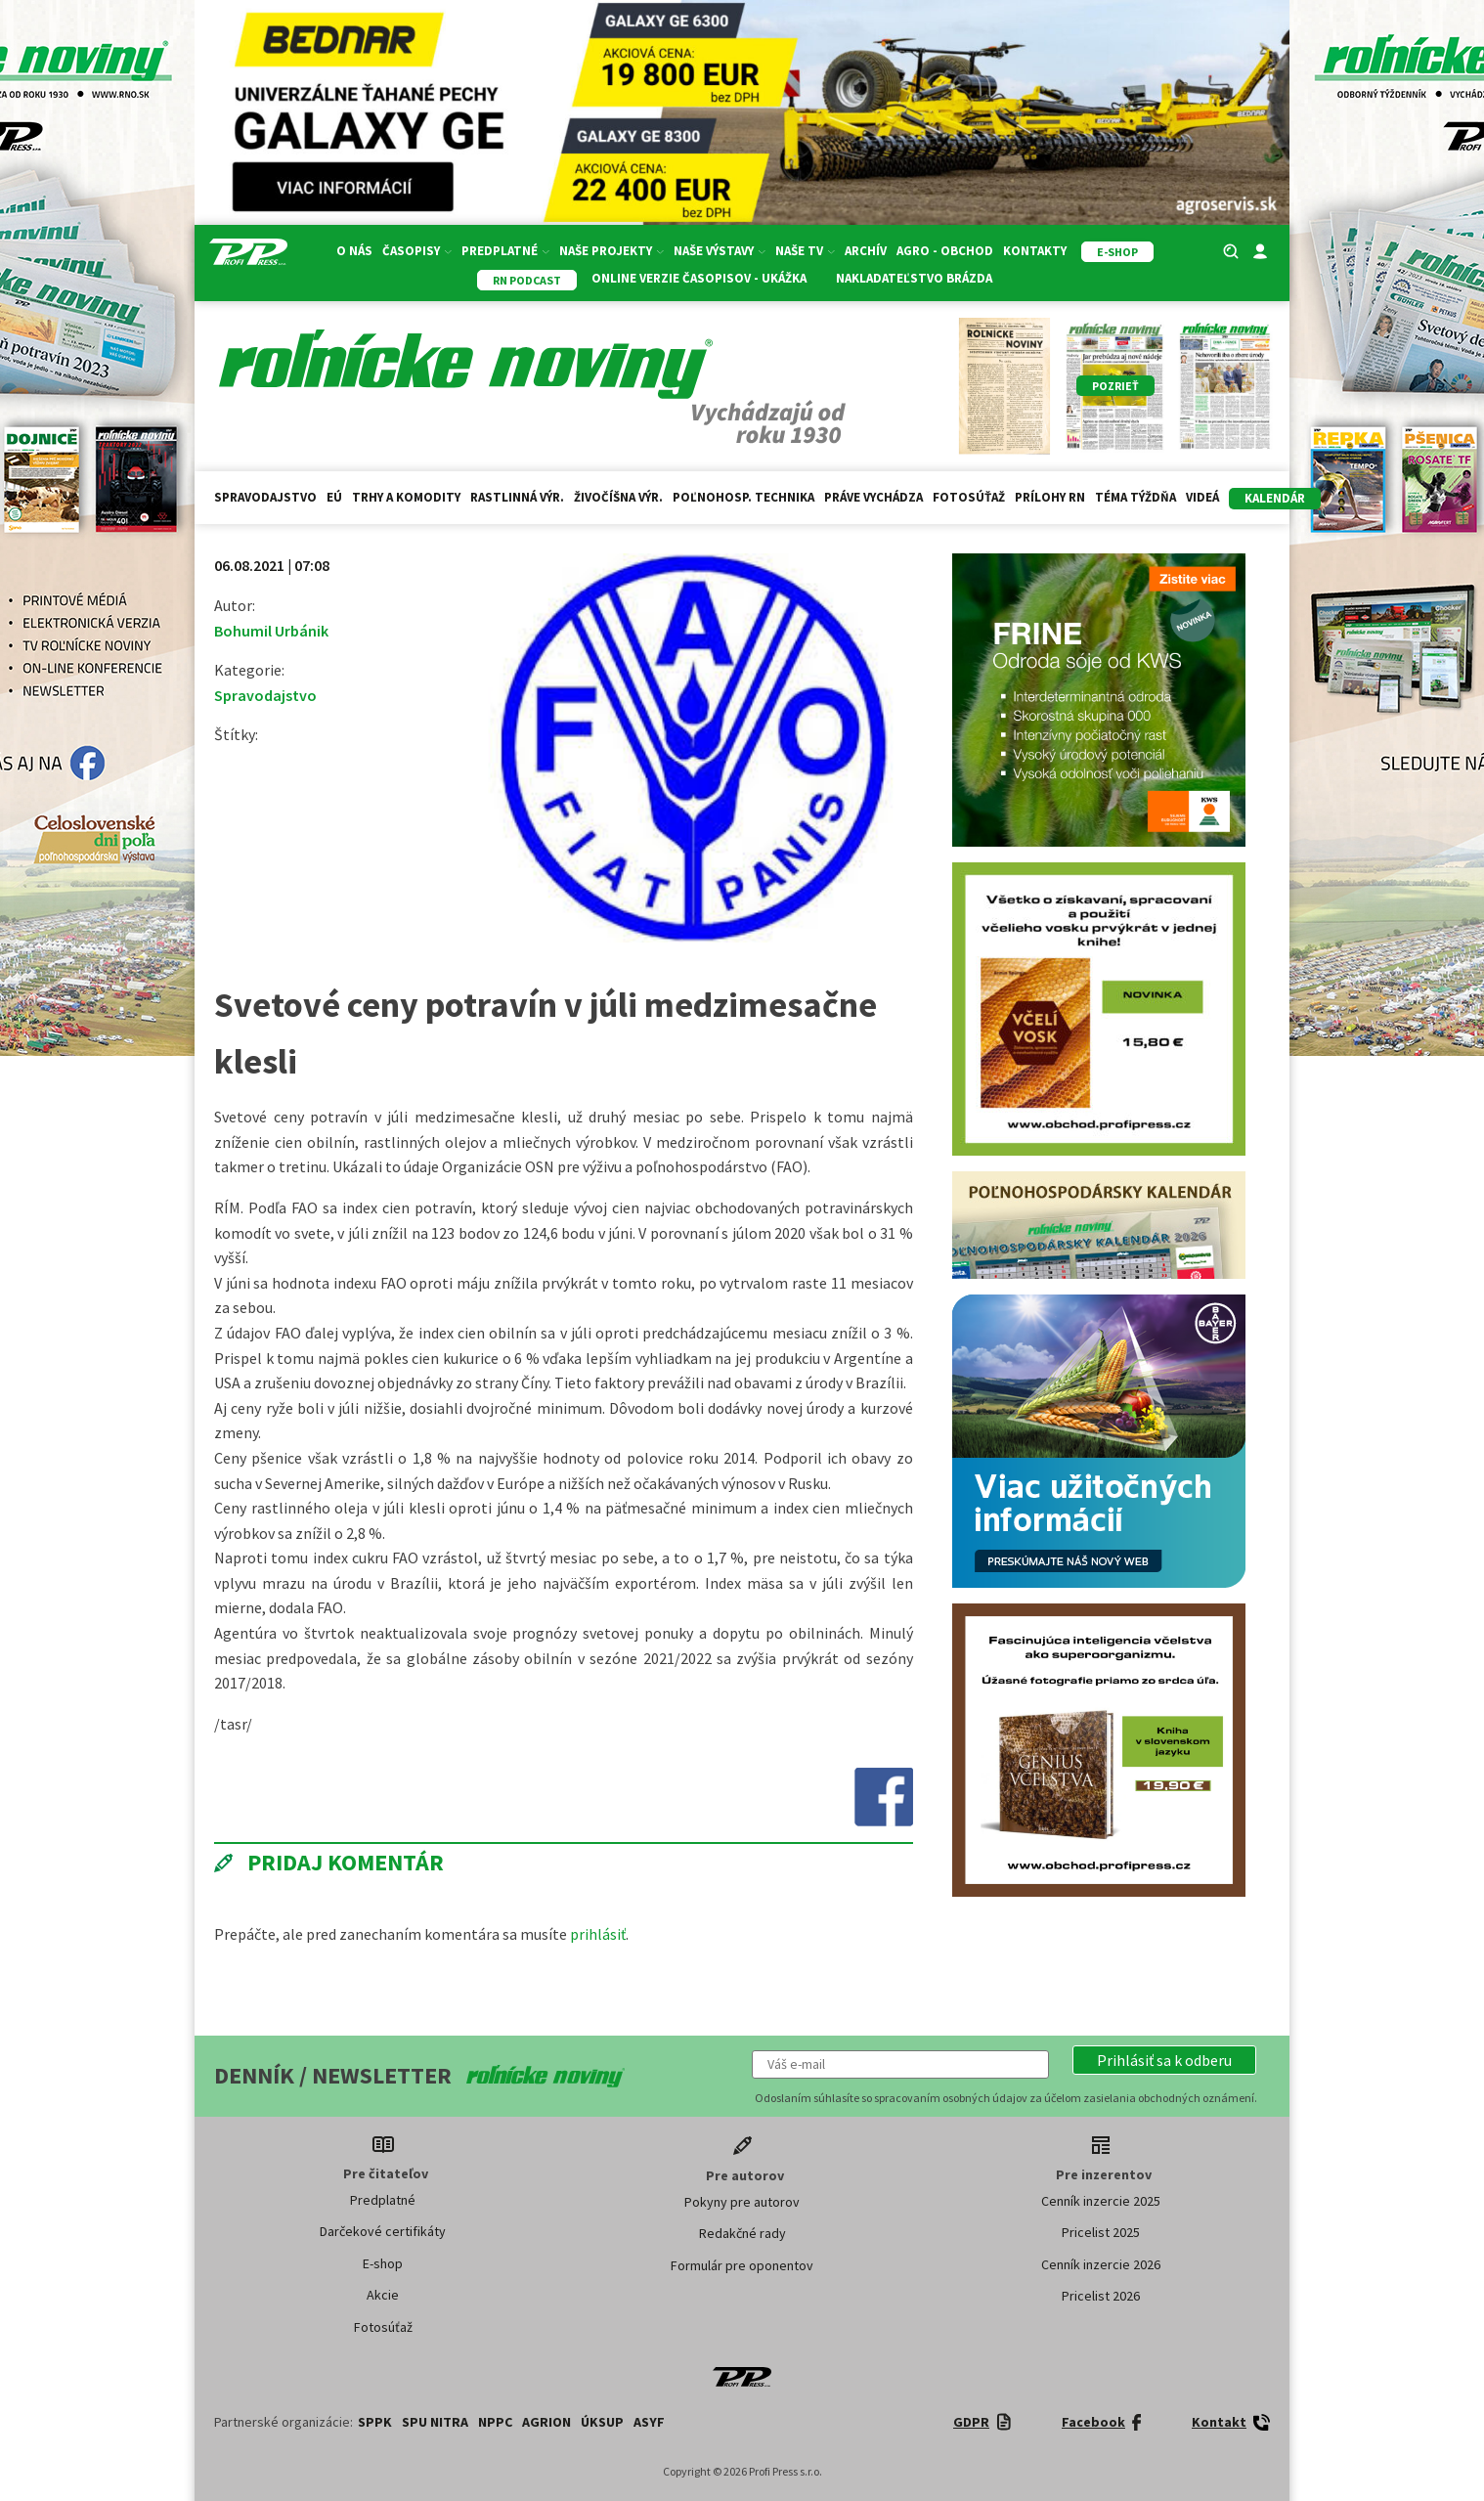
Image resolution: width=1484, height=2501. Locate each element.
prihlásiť (598, 1934)
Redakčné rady (742, 2233)
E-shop (383, 2263)
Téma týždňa (1135, 497)
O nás (354, 250)
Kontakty (1035, 250)
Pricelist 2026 (1101, 2295)
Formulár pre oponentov (742, 2265)
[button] (1164, 2060)
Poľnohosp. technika (743, 497)
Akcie (383, 2295)
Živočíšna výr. (618, 497)
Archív (866, 250)
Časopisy (417, 250)
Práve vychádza (873, 497)
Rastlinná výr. (517, 497)
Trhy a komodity (406, 497)
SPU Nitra (435, 2422)
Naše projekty (611, 250)
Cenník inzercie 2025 (1100, 2201)
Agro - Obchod (944, 250)
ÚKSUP (602, 2422)
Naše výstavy (719, 250)
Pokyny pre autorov (742, 2202)
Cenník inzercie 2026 (1100, 2264)
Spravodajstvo (265, 497)
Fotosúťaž (969, 497)
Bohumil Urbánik (271, 630)
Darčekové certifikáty (383, 2231)
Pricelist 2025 (1101, 2232)
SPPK (375, 2422)
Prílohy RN (1050, 497)
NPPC (495, 2422)
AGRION (546, 2422)
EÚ (334, 497)
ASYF (649, 2422)
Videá (1202, 497)
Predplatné (505, 250)
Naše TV (805, 250)
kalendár (1274, 498)
